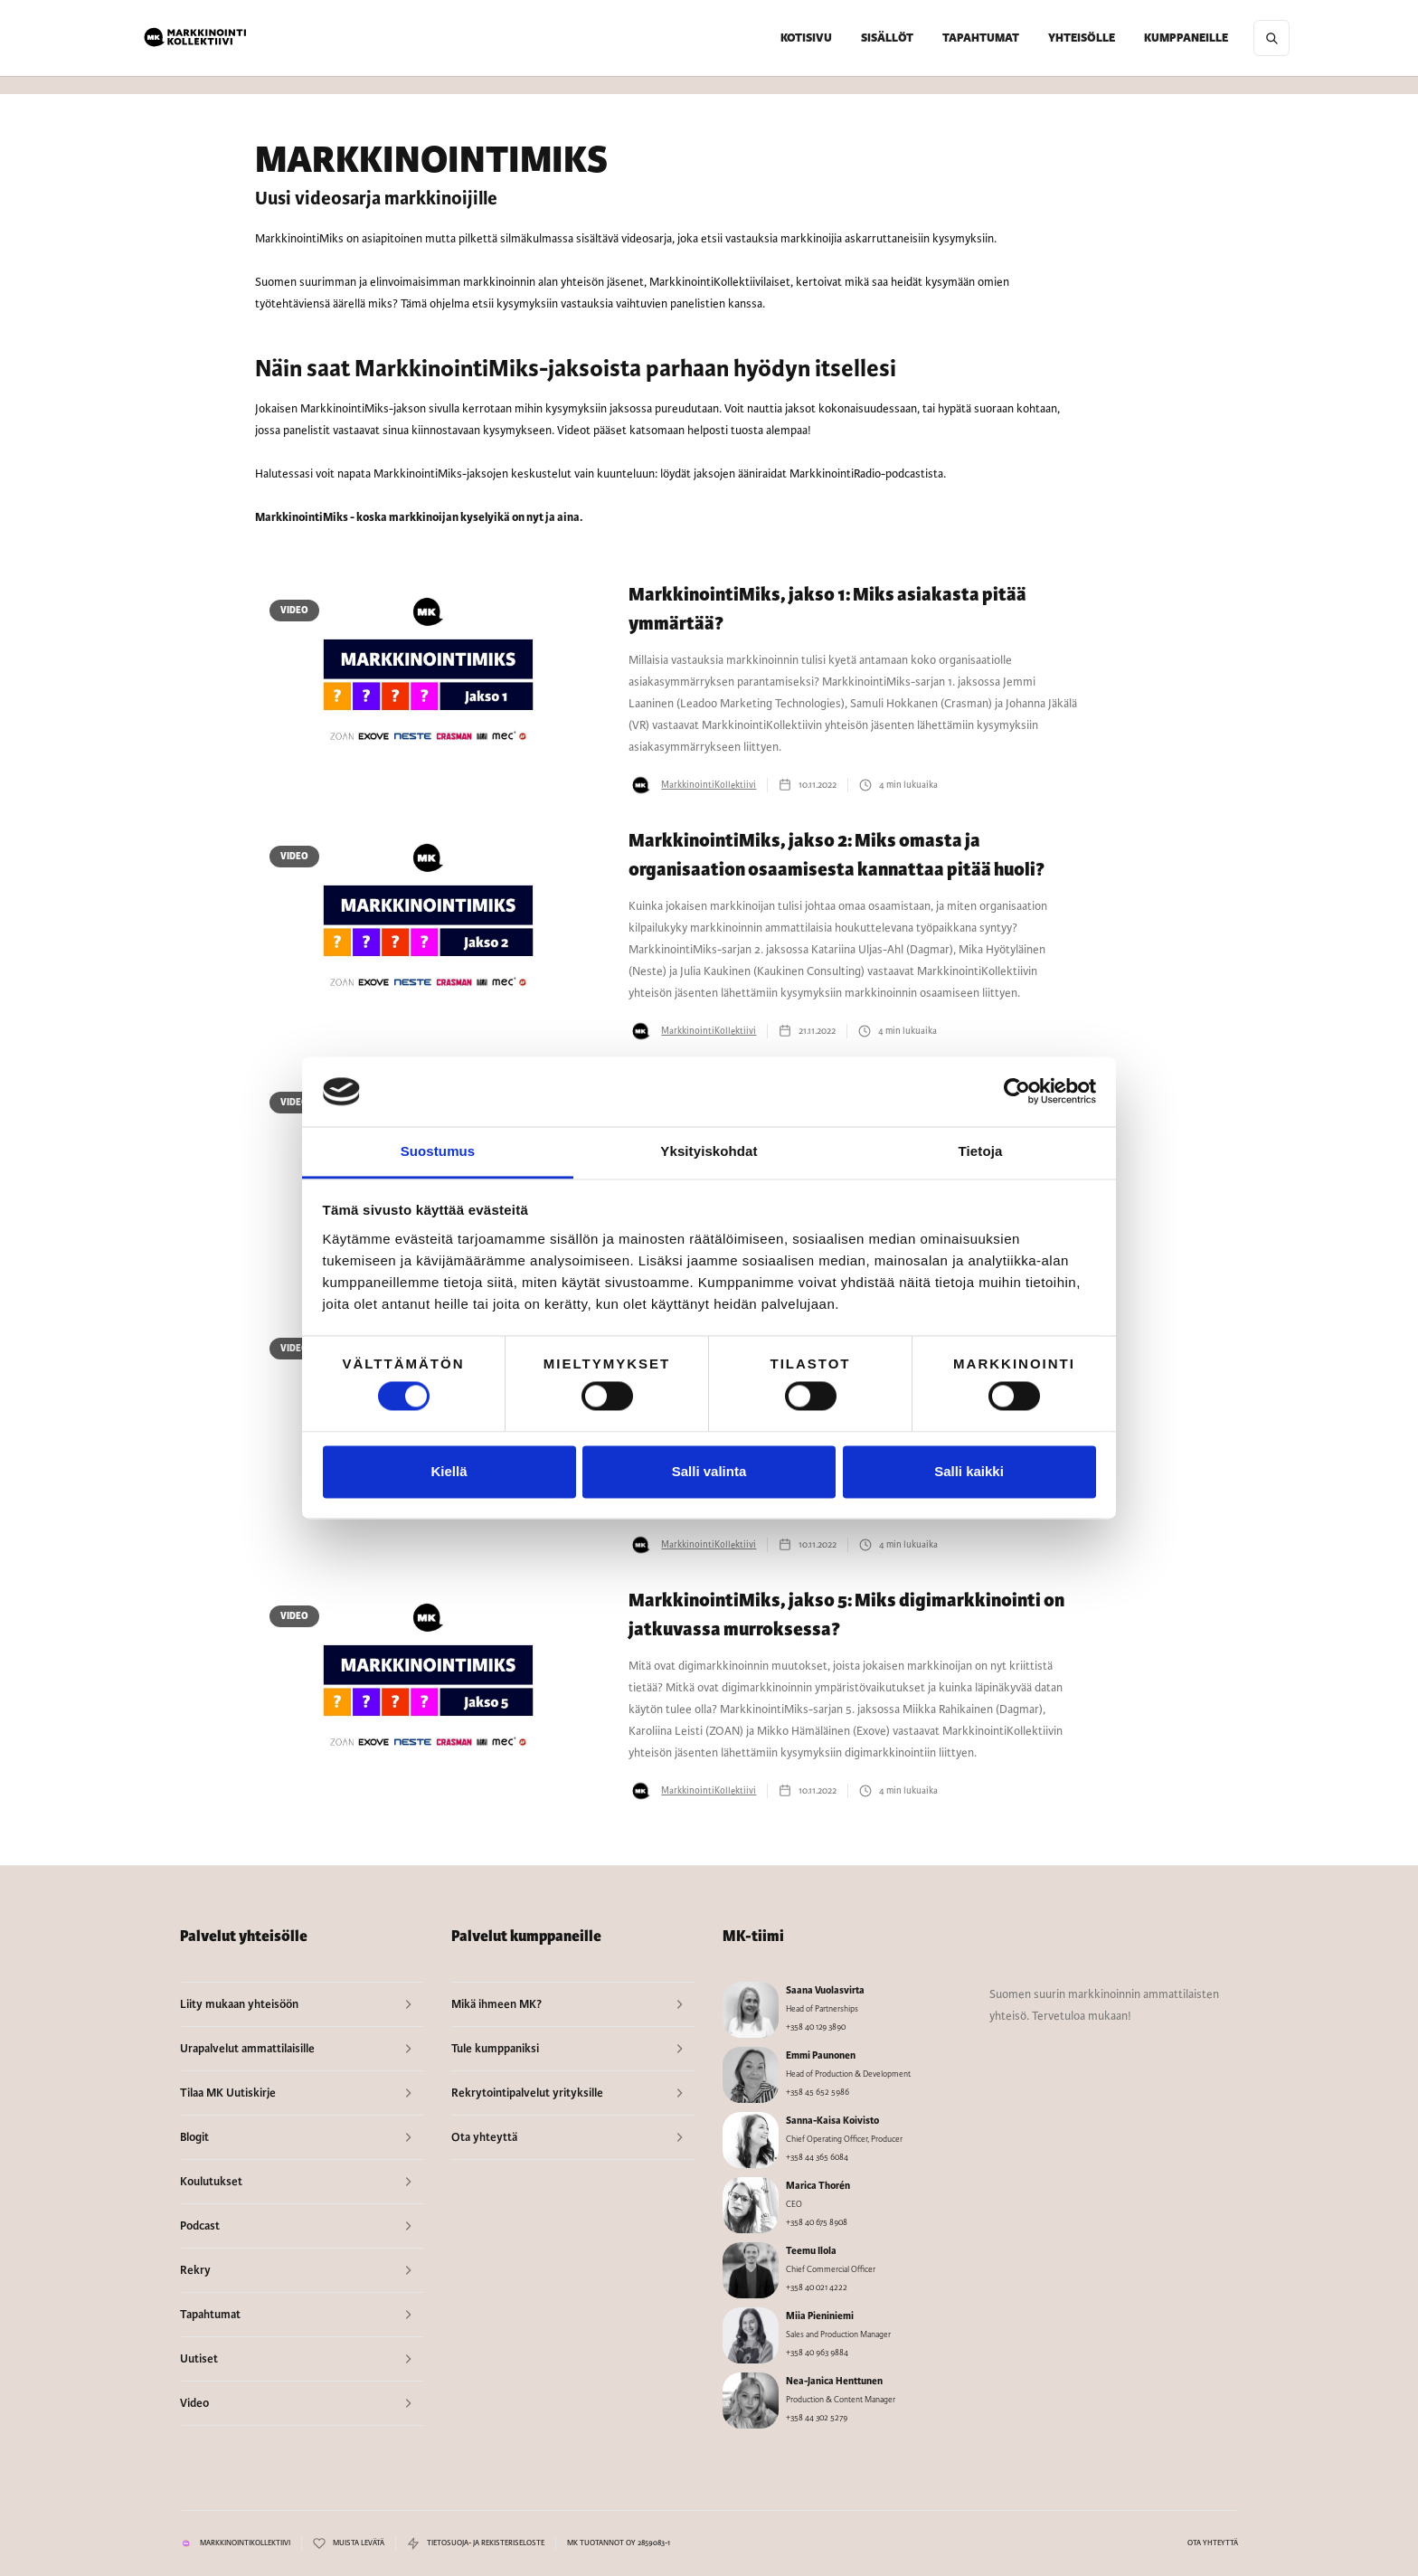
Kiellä (448, 1471)
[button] (887, 38)
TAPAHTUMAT (980, 38)
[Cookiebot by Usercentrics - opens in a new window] (1017, 1091)
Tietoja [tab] (981, 1151)
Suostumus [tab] (438, 1151)
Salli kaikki (969, 1471)
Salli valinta (709, 1471)
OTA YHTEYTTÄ (1212, 2543)
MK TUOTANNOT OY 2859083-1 (618, 2543)
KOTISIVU (806, 38)
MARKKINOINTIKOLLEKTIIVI (245, 2543)
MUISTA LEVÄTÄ (358, 2543)
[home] (196, 38)
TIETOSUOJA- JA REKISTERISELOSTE (485, 2543)
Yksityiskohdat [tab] (708, 1151)
